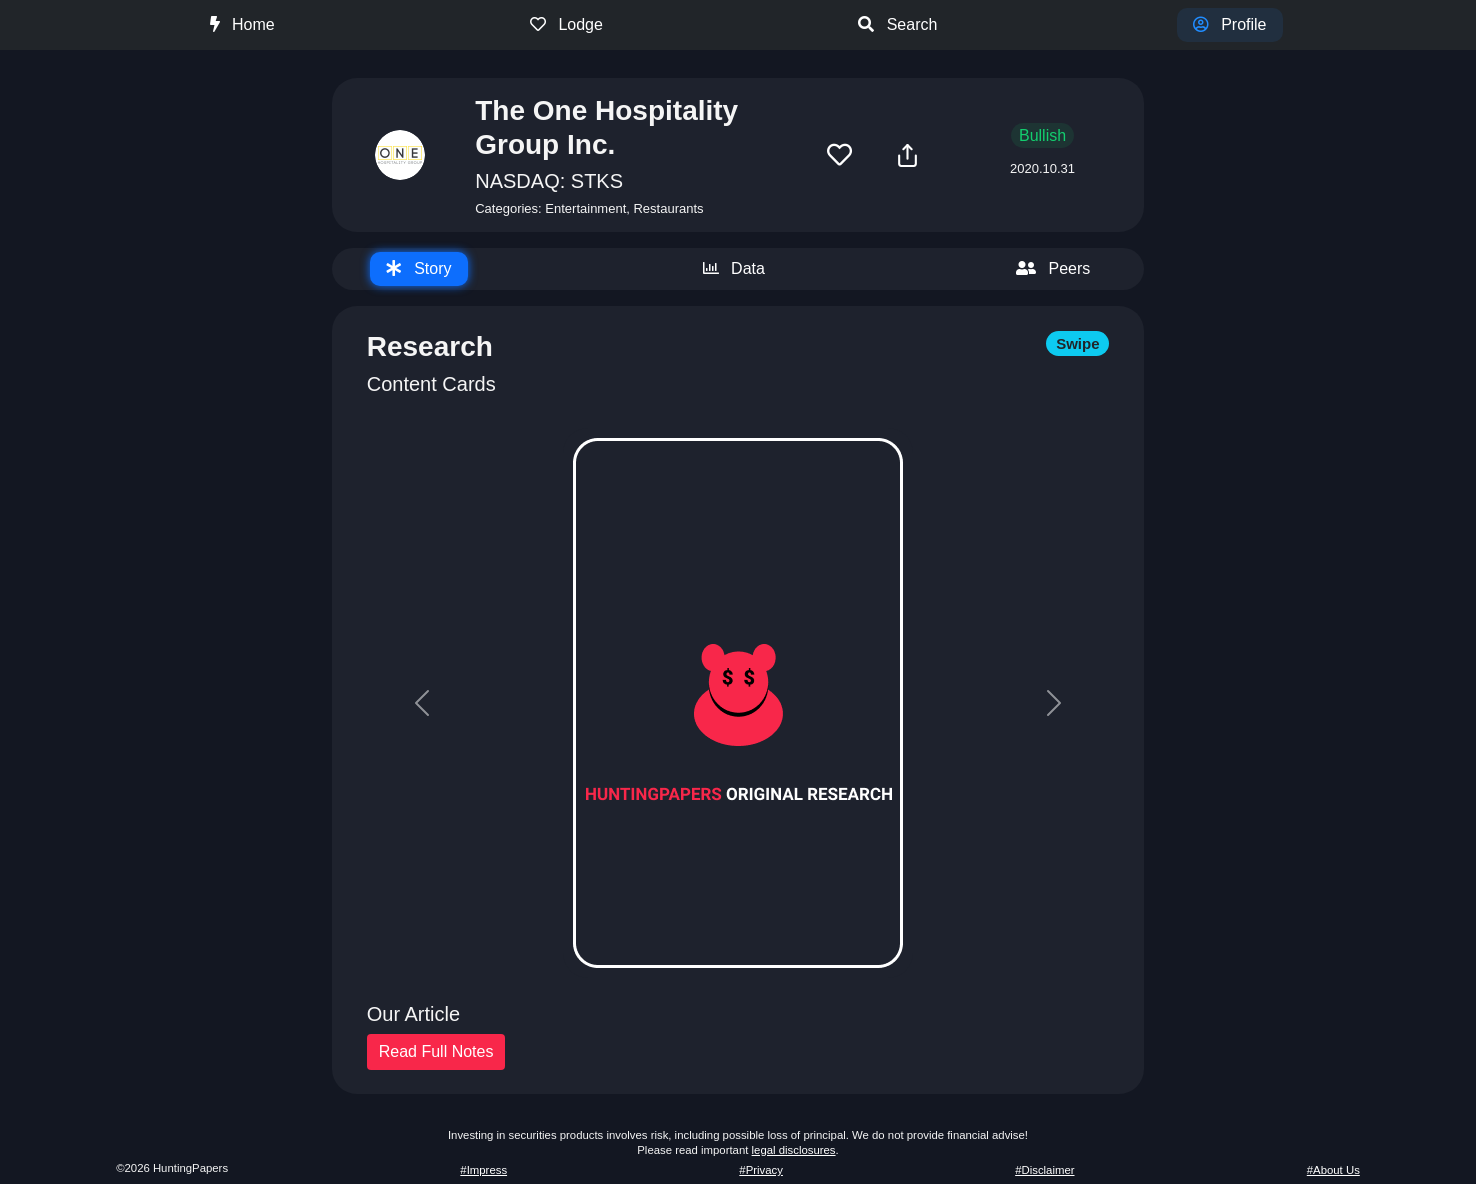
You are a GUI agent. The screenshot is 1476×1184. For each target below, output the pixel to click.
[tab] (419, 269)
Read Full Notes (436, 1051)
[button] (839, 155)
